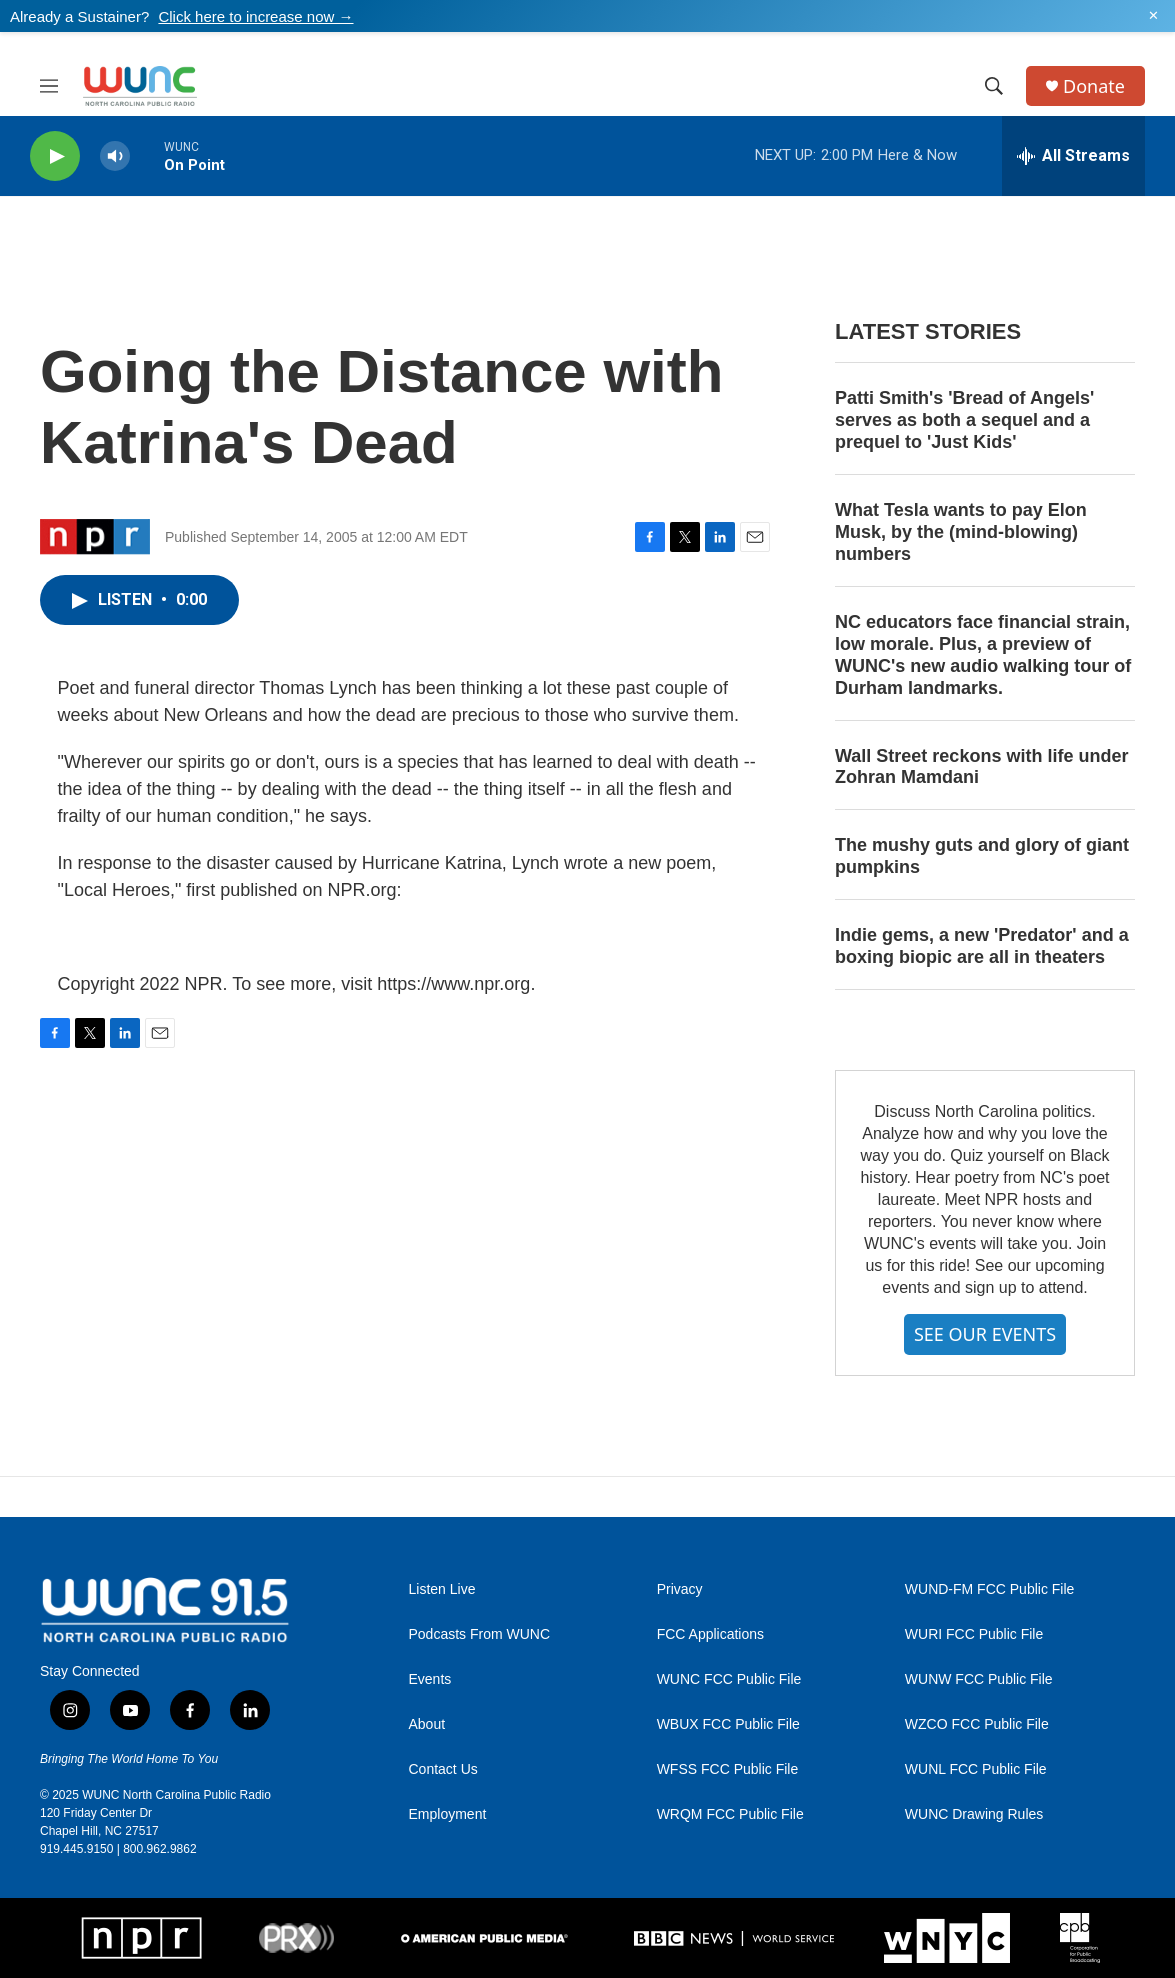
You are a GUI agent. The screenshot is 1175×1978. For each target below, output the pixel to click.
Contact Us (443, 1769)
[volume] (115, 156)
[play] (55, 156)
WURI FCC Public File (974, 1634)
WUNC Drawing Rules (974, 1814)
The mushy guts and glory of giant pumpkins (982, 856)
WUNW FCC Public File (979, 1679)
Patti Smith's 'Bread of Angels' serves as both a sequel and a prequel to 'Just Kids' (964, 420)
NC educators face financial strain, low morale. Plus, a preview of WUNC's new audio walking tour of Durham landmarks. (983, 655)
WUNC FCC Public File (729, 1679)
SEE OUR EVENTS (985, 1334)
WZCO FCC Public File (977, 1724)
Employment (448, 1814)
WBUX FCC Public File (728, 1724)
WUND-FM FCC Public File (990, 1589)
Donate (1094, 86)
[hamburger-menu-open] (49, 86)
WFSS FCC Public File (728, 1769)
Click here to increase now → (255, 16)
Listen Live (442, 1589)
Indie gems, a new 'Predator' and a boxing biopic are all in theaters (982, 946)
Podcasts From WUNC (480, 1634)
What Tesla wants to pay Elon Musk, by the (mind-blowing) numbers (961, 532)
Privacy (680, 1589)
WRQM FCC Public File (730, 1814)
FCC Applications (710, 1634)
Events (430, 1679)
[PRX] (296, 1938)
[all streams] (1073, 156)
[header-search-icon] (994, 86)
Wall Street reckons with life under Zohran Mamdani (981, 767)
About (427, 1724)
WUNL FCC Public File (976, 1769)
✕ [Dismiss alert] (1153, 16)
